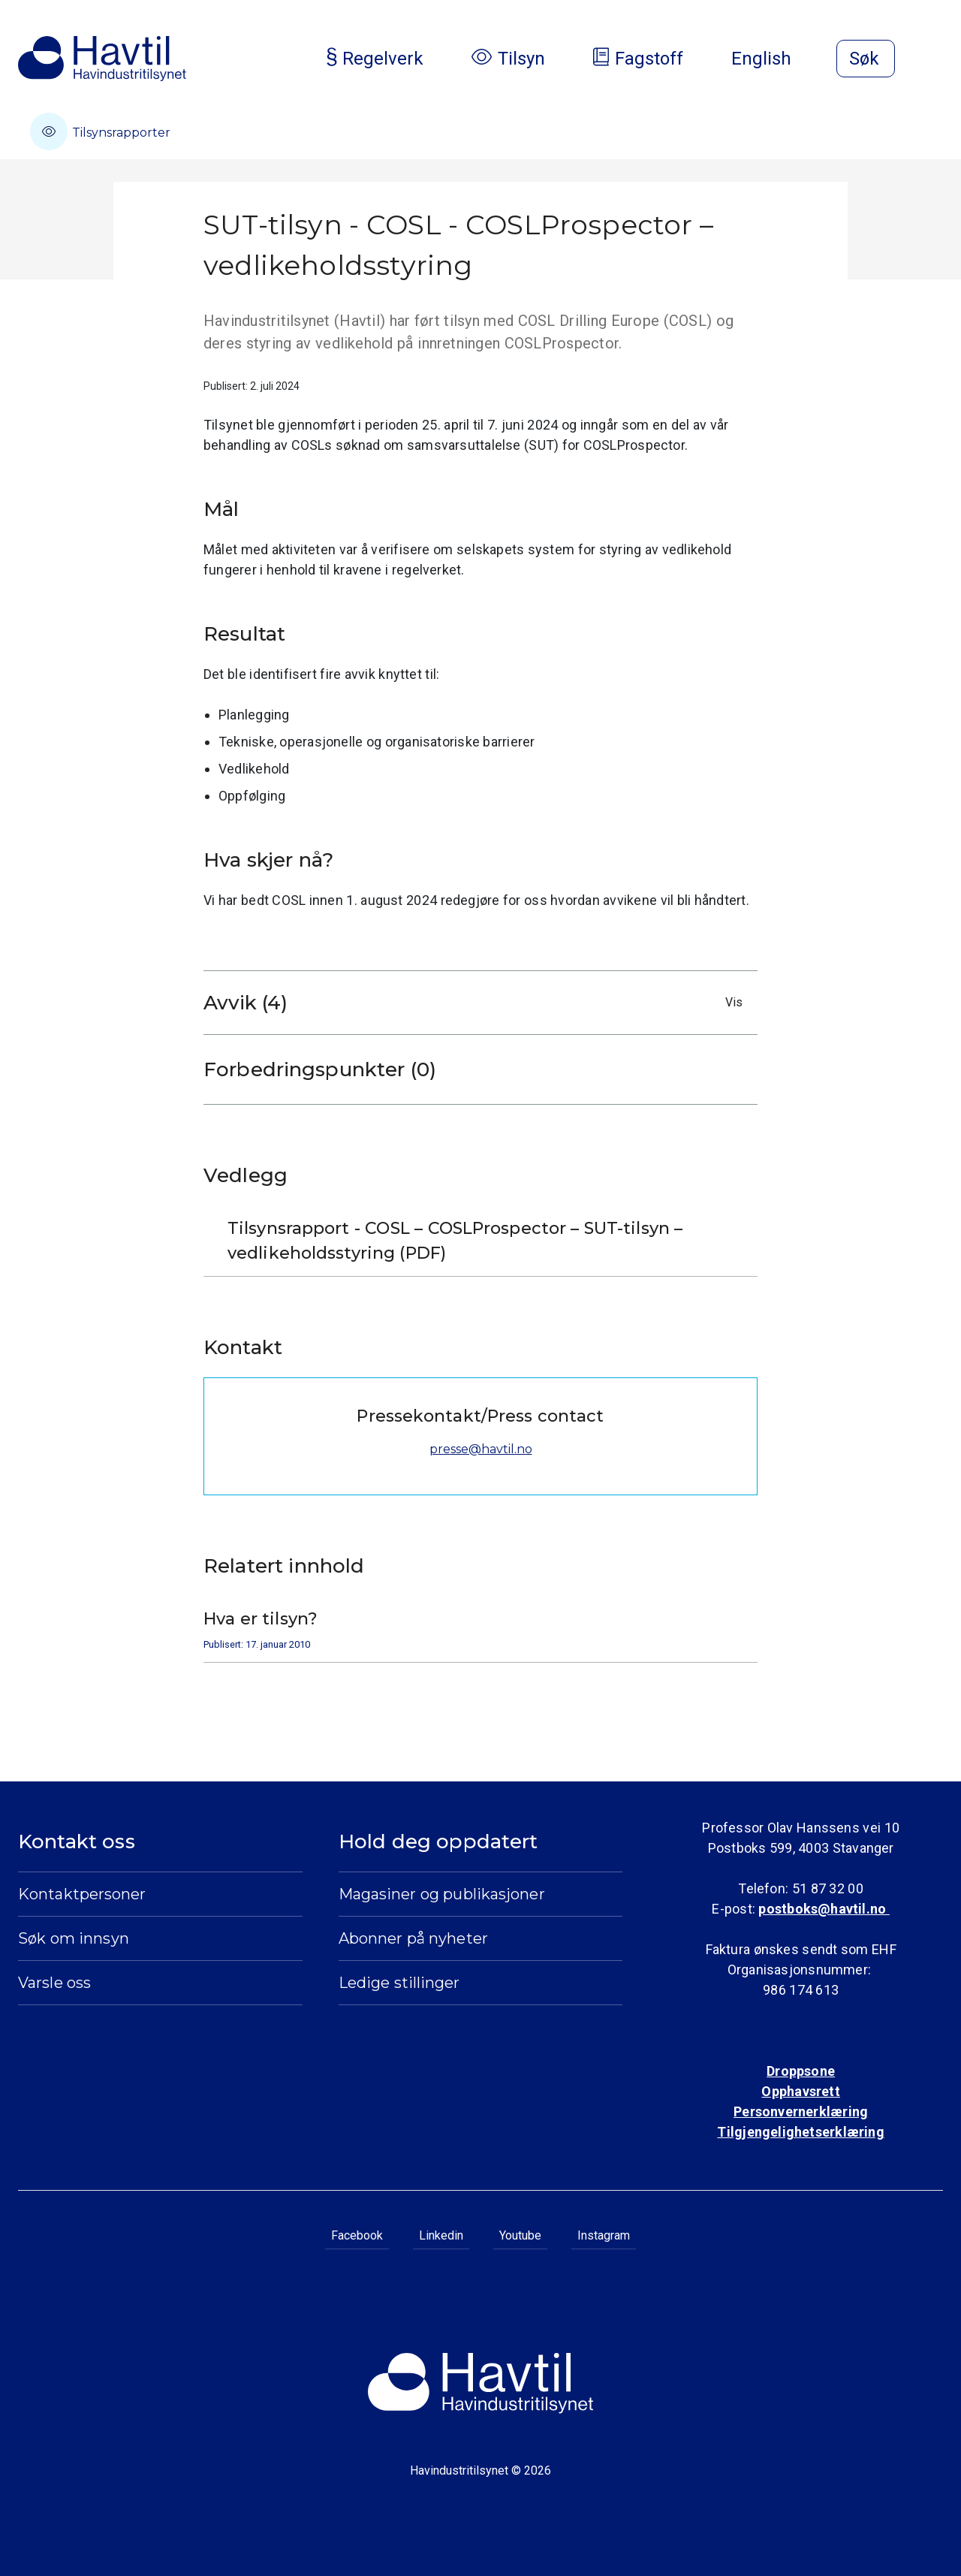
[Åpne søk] (865, 58)
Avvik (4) (476, 1003)
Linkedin (441, 2235)
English (773, 58)
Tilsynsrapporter (100, 131)
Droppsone (801, 2071)
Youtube (520, 2235)
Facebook (357, 2235)
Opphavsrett (800, 2091)
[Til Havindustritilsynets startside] (102, 58)
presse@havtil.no (480, 1449)
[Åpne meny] (934, 60)
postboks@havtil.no (823, 1909)
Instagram (603, 2235)
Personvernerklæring (801, 2111)
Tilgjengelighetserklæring (800, 2132)
